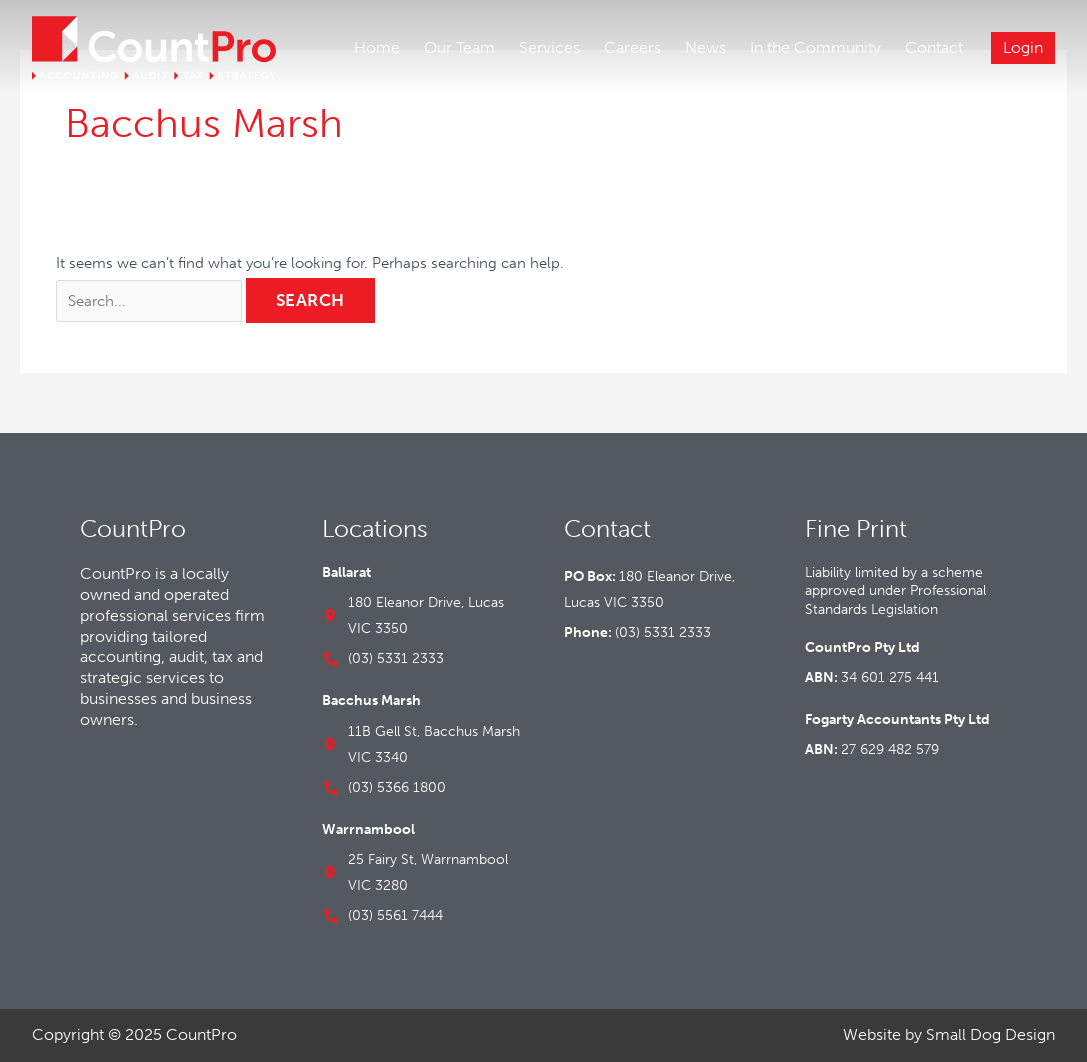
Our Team (459, 47)
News (705, 47)
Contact (934, 47)
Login (1023, 47)
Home (377, 47)
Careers (632, 47)
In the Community (815, 47)
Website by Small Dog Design (949, 1034)
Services (549, 47)
